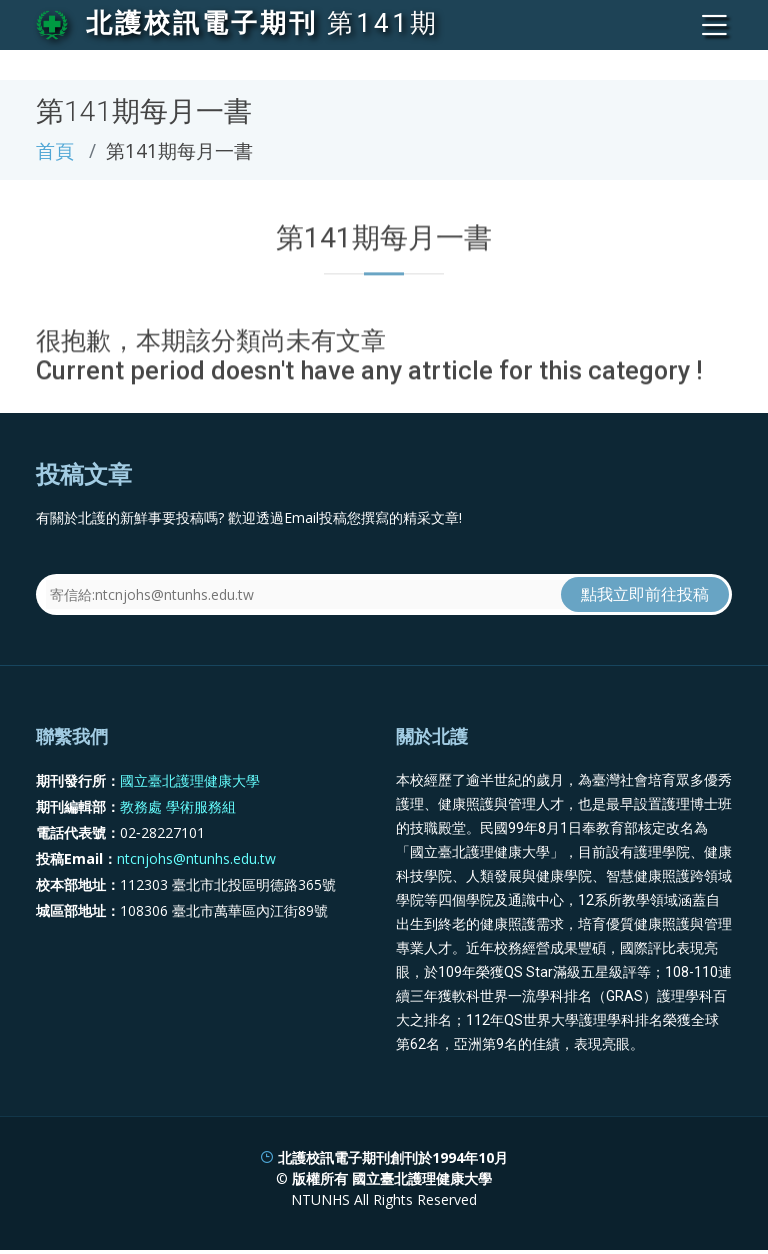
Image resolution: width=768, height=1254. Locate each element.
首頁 (55, 150)
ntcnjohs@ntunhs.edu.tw (196, 858)
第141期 (383, 23)
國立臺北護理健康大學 (190, 780)
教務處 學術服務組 (178, 806)
